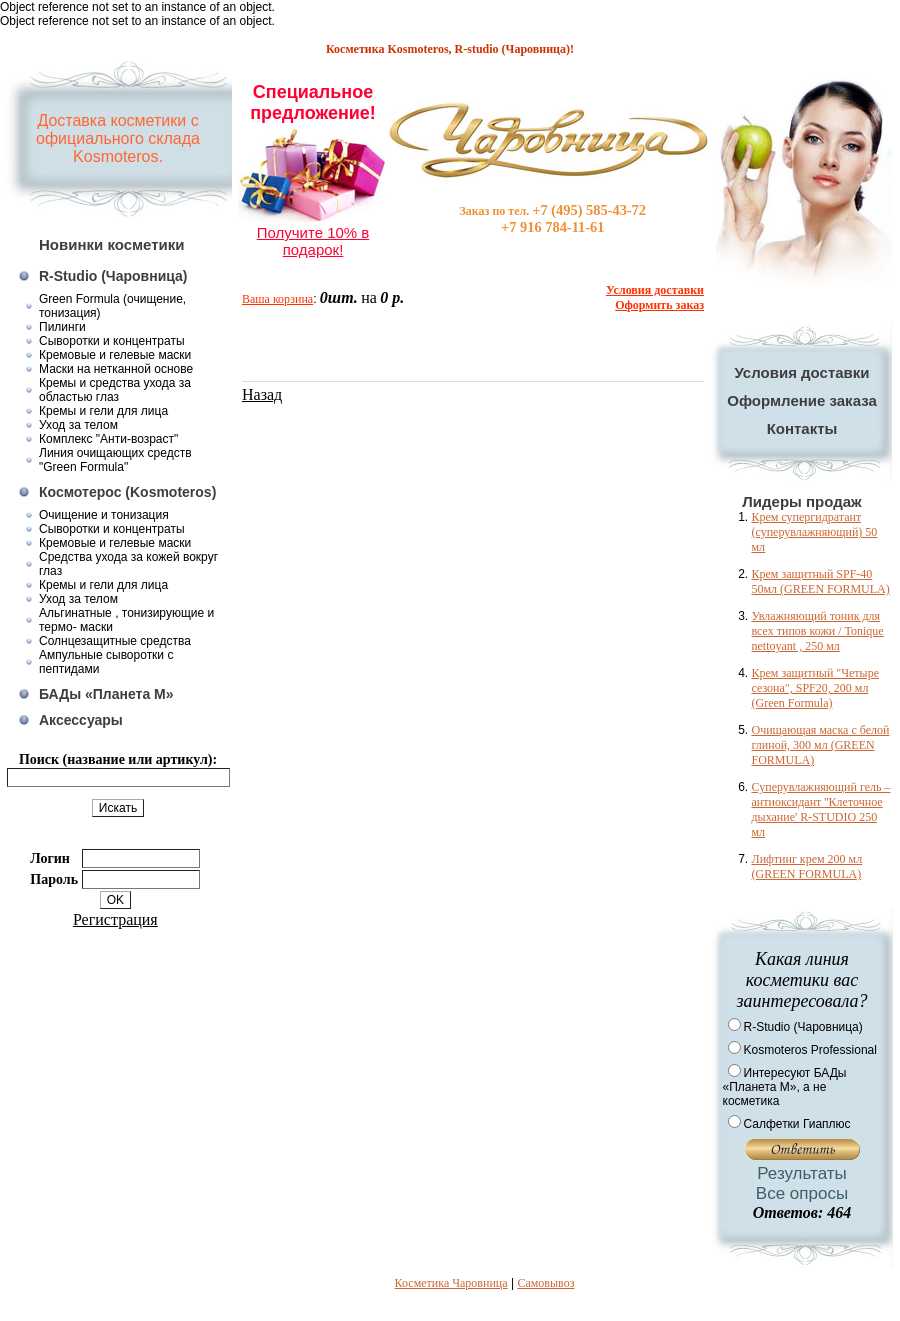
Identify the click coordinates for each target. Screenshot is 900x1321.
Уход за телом (78, 425)
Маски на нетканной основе (116, 369)
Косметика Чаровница (451, 1283)
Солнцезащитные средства (115, 641)
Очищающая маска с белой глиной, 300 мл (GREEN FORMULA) (821, 745)
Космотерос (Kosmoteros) (127, 492)
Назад (262, 394)
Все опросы (802, 1193)
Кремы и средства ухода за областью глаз (115, 390)
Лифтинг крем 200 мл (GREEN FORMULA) (807, 866)
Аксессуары (81, 720)
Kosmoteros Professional (810, 1050)
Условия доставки (801, 372)
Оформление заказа (802, 400)
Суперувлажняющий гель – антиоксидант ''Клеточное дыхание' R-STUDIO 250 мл (821, 809)
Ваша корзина (277, 299)
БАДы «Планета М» (106, 694)
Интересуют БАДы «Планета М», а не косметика (785, 1087)
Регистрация (115, 919)
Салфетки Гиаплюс (797, 1124)
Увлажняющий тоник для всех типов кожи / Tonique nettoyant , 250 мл (818, 631)
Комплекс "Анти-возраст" (108, 439)
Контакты (802, 428)
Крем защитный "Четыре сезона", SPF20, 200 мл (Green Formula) (815, 688)
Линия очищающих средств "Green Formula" (115, 460)
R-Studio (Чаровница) (113, 276)
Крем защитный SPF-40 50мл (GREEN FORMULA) (821, 581)
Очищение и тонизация (104, 515)
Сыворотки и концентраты (112, 341)
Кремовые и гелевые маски (115, 355)
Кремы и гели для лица (103, 411)
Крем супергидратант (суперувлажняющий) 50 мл (815, 532)
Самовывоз (545, 1283)
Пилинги (62, 327)
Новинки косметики (112, 244)
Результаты (802, 1173)
